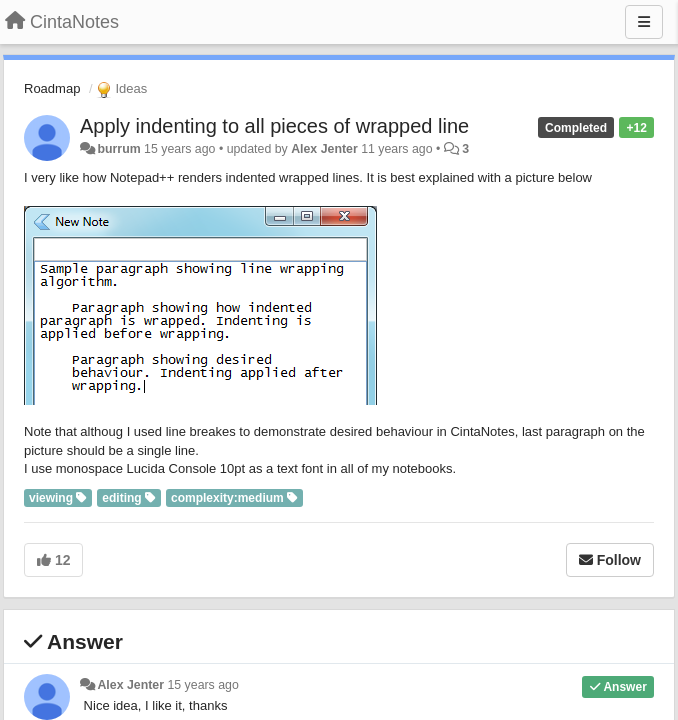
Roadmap (52, 88)
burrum (118, 149)
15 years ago (202, 685)
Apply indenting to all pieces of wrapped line (274, 126)
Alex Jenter (324, 149)
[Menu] (644, 22)
